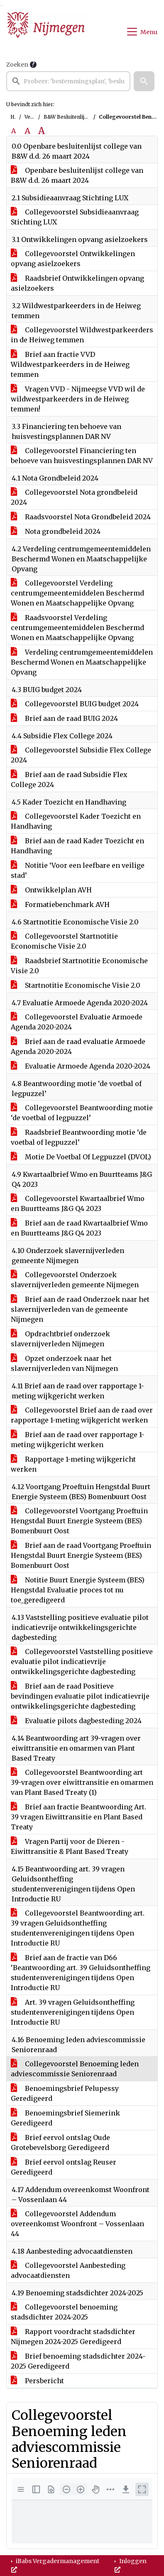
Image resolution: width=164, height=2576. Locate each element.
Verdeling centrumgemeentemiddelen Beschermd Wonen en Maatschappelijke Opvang (82, 662)
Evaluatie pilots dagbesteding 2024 (76, 1721)
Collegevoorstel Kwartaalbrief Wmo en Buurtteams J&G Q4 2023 (77, 1203)
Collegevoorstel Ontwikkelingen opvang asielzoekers (73, 258)
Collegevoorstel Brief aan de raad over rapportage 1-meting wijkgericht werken (82, 1415)
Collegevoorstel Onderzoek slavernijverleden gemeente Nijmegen (75, 1280)
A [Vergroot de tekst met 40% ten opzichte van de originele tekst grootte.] (41, 131)
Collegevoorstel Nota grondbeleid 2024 (74, 497)
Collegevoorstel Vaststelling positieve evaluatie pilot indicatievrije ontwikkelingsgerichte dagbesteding (82, 1661)
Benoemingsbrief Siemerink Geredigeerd (65, 2118)
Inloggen (131, 2565)
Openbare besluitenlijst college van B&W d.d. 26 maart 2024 (77, 175)
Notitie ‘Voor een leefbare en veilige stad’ (77, 870)
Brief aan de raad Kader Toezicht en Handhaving (77, 846)
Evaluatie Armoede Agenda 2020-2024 (80, 1066)
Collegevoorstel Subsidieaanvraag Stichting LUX (75, 217)
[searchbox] (68, 81)
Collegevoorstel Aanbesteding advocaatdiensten (68, 2270)
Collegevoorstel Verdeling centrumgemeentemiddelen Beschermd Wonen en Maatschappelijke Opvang (77, 593)
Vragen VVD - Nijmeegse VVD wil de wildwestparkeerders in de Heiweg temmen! (78, 399)
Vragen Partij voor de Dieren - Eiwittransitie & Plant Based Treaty (69, 1846)
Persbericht (37, 2381)
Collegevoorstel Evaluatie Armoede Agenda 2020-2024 (76, 1022)
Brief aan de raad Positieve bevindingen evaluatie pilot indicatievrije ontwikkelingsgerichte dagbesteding (80, 1696)
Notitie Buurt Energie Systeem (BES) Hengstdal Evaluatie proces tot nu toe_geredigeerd (77, 1590)
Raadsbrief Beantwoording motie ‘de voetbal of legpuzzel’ (79, 1137)
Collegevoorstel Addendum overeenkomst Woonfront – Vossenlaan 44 (77, 2224)
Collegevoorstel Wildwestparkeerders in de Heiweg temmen (82, 335)
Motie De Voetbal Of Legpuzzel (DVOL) (81, 1157)
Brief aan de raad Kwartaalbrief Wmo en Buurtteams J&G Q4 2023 (79, 1228)
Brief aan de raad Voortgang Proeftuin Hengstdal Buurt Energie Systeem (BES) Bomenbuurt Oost (81, 1555)
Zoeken (17, 64)
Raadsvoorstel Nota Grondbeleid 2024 (81, 517)
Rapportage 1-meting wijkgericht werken (73, 1464)
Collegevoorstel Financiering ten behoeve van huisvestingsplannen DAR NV (82, 455)
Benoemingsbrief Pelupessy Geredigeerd (65, 2093)
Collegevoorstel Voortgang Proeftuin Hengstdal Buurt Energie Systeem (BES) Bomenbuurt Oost (79, 1521)
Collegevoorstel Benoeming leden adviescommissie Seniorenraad (75, 2069)
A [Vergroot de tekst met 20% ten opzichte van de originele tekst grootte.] (27, 131)
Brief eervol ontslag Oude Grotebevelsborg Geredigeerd (60, 2142)
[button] (144, 81)
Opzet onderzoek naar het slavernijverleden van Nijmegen (64, 1363)
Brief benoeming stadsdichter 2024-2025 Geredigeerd (78, 2361)
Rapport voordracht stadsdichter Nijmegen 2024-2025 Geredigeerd (73, 2336)
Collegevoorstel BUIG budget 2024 (75, 704)
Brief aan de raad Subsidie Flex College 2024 (69, 779)
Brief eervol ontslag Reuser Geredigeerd (63, 2167)
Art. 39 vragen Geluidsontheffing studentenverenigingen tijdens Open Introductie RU (73, 2012)
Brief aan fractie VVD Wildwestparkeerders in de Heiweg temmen (70, 364)
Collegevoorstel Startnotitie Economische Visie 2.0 (64, 941)
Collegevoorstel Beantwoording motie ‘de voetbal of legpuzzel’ (82, 1113)
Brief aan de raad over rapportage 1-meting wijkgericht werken (77, 1439)
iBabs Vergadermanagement (55, 2565)
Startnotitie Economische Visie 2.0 (75, 985)
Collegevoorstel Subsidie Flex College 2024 (81, 755)
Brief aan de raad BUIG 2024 (64, 718)
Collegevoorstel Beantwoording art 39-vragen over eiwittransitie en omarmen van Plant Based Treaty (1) (82, 1782)
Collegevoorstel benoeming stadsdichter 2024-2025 (64, 2312)
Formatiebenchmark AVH (60, 904)
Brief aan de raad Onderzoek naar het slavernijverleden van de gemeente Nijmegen (80, 1309)
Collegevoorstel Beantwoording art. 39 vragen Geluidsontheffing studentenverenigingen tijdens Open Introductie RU (77, 1928)
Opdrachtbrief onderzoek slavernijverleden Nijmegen (60, 1339)
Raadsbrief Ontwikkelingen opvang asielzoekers (77, 283)
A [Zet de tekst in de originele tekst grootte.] (13, 131)
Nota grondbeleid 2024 (55, 531)
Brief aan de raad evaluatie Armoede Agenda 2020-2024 (78, 1046)
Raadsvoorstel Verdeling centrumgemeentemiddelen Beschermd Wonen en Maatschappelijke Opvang (77, 627)
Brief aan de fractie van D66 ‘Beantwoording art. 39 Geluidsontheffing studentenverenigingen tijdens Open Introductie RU (80, 1972)
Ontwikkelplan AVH (51, 890)
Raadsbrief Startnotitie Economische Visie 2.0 (79, 966)
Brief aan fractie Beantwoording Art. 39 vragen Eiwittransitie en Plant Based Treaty (78, 1817)
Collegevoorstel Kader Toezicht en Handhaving (76, 821)
